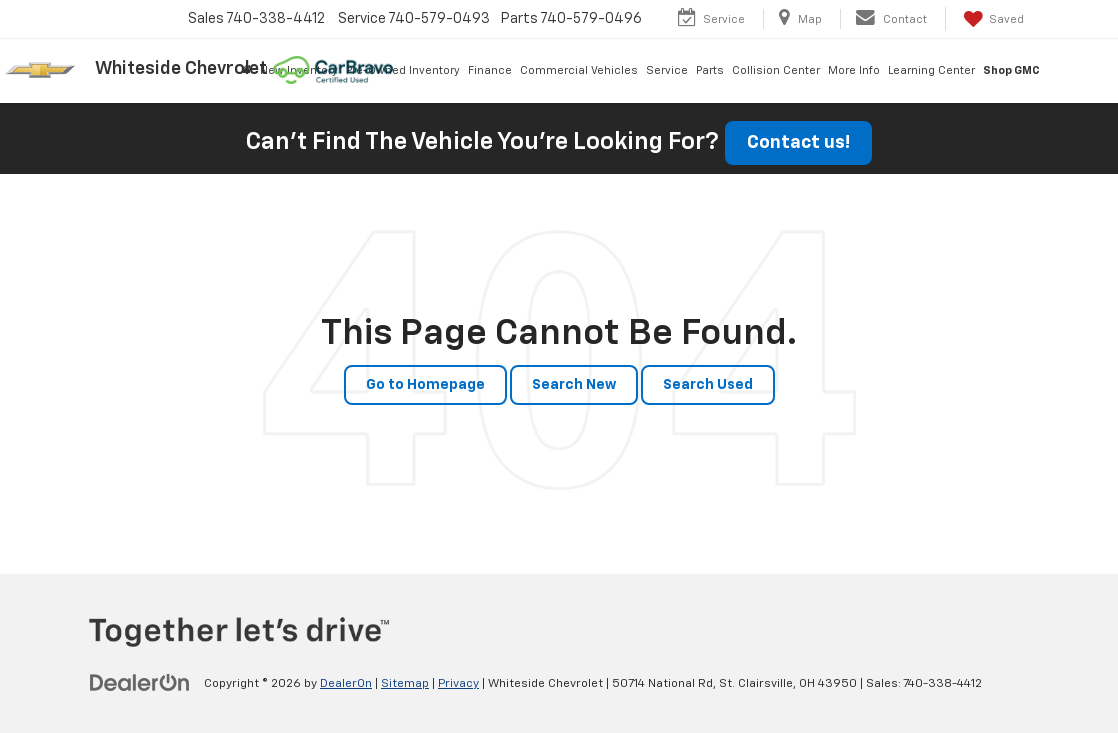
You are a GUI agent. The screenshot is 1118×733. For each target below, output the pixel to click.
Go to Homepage (425, 385)
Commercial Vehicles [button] (579, 70)
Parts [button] (710, 70)
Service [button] (667, 70)
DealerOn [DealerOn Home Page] (346, 684)
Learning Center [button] (931, 70)
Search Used (708, 385)
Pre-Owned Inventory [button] (403, 70)
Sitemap (405, 684)
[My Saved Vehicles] (992, 19)
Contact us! (798, 143)
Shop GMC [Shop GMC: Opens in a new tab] (1011, 70)
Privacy (458, 684)
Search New (574, 385)
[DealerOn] (140, 683)
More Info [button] (854, 70)
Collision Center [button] (776, 70)
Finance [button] (490, 70)
